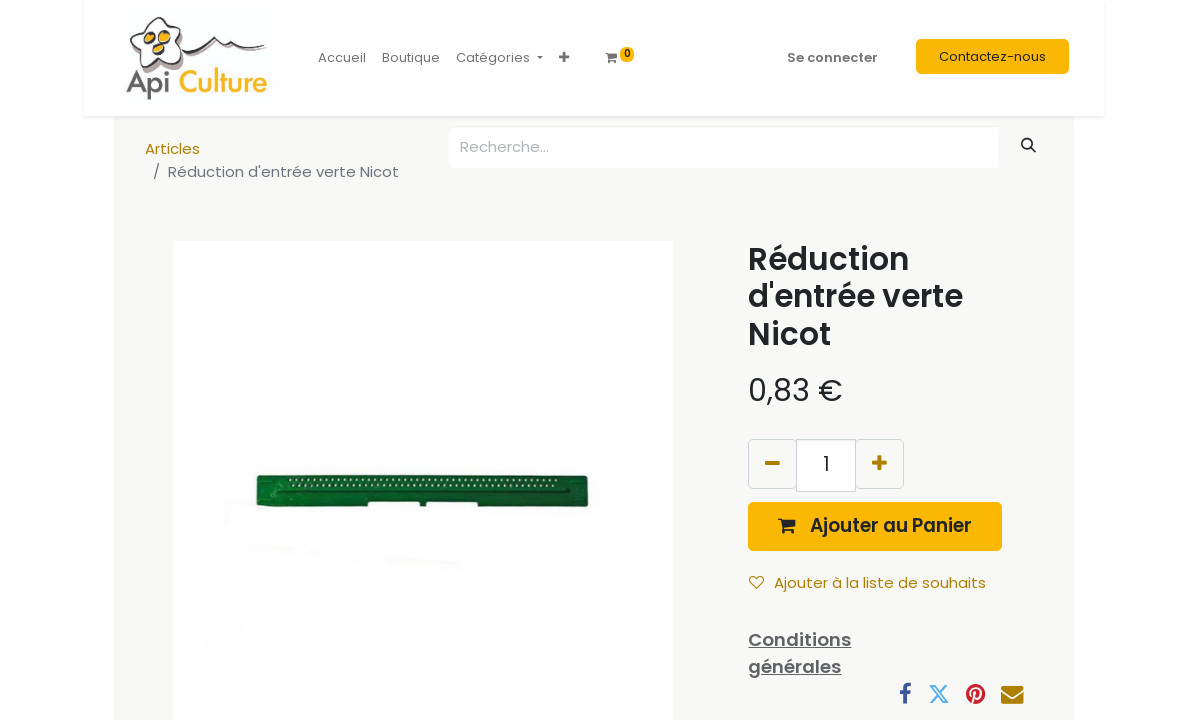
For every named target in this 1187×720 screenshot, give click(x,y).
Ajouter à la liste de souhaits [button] (867, 582)
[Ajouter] (879, 463)
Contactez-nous (992, 56)
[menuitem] (342, 58)
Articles (172, 148)
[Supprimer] (772, 463)
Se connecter (832, 57)
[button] (564, 58)
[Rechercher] (1028, 145)
